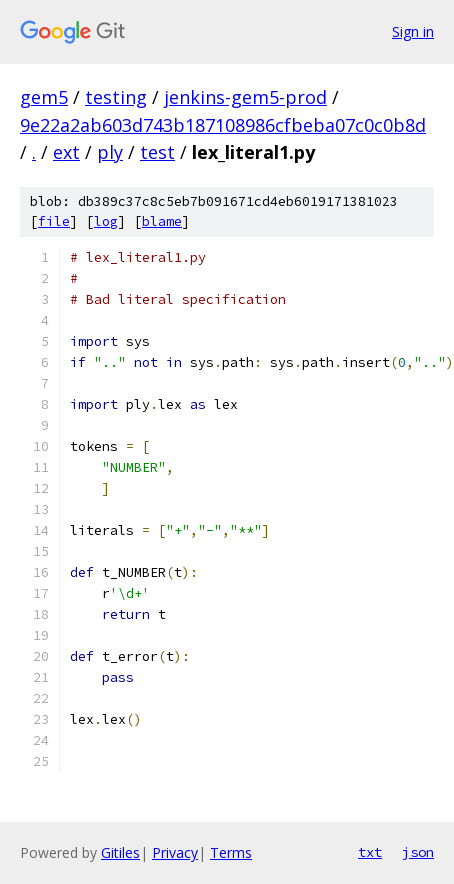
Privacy (175, 852)
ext (66, 152)
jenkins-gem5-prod (245, 97)
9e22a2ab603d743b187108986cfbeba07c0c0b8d (223, 125)
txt (370, 852)
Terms (231, 852)
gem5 (44, 97)
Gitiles (120, 852)
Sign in (413, 31)
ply (110, 152)
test (157, 152)
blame (162, 221)
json (418, 852)
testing (116, 97)
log (106, 221)
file (54, 221)
